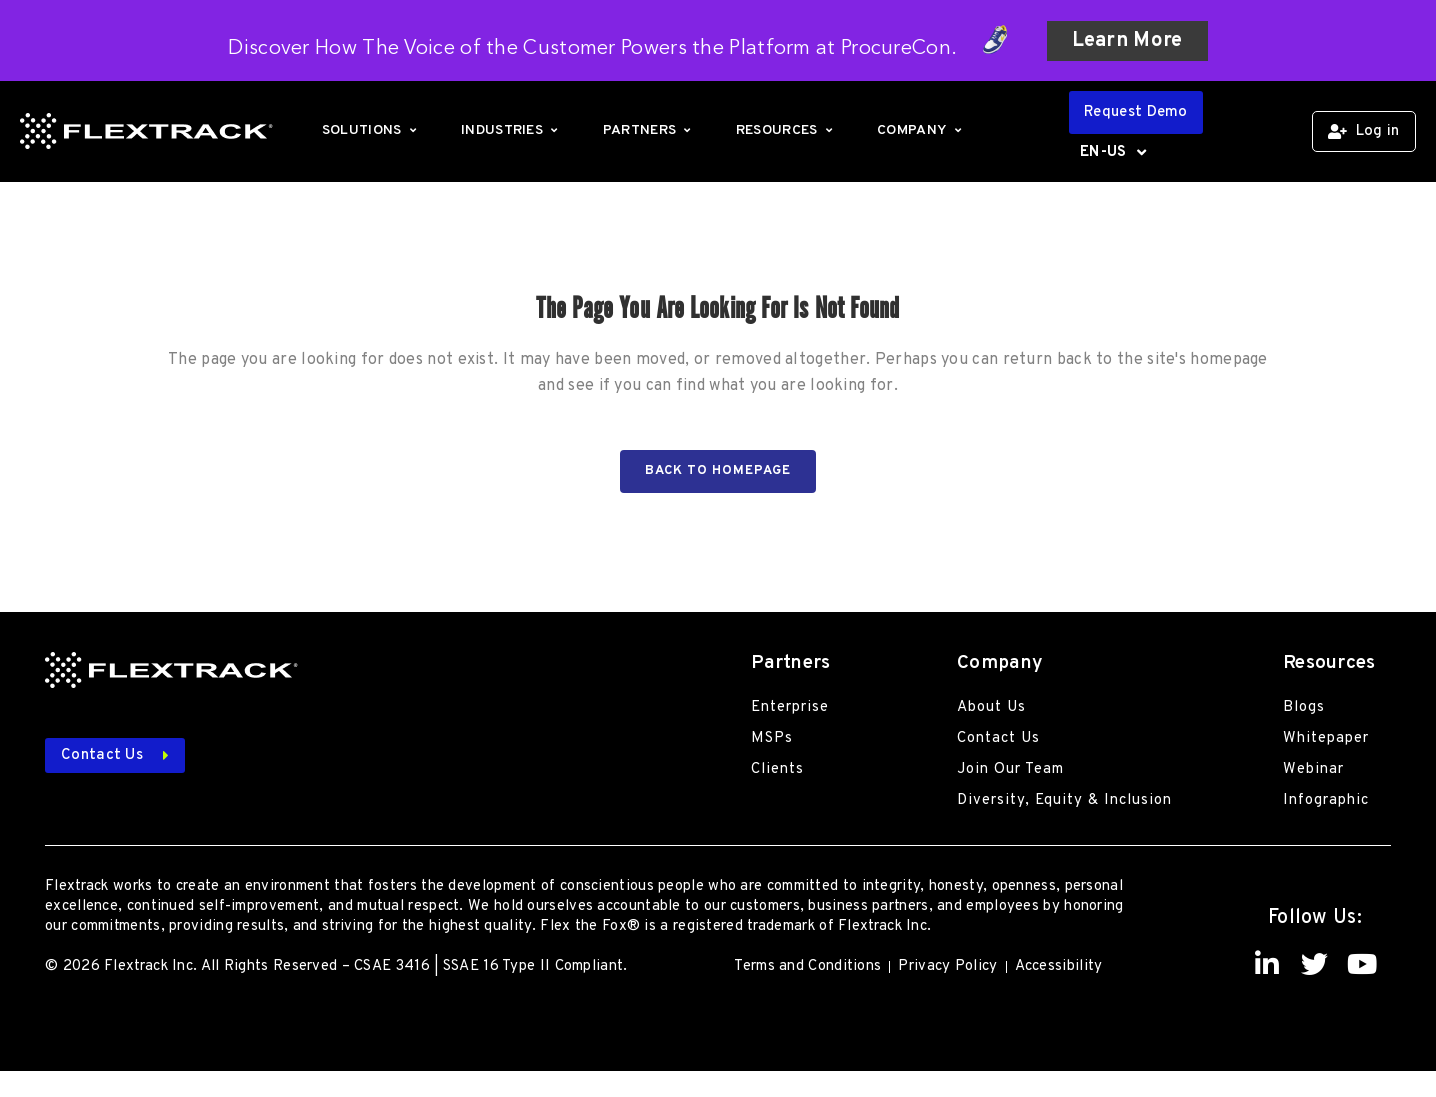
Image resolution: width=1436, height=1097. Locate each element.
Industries (512, 130)
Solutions (371, 130)
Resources (786, 130)
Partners (649, 130)
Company (921, 130)
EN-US (1113, 152)
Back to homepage (718, 471)
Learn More (1127, 41)
